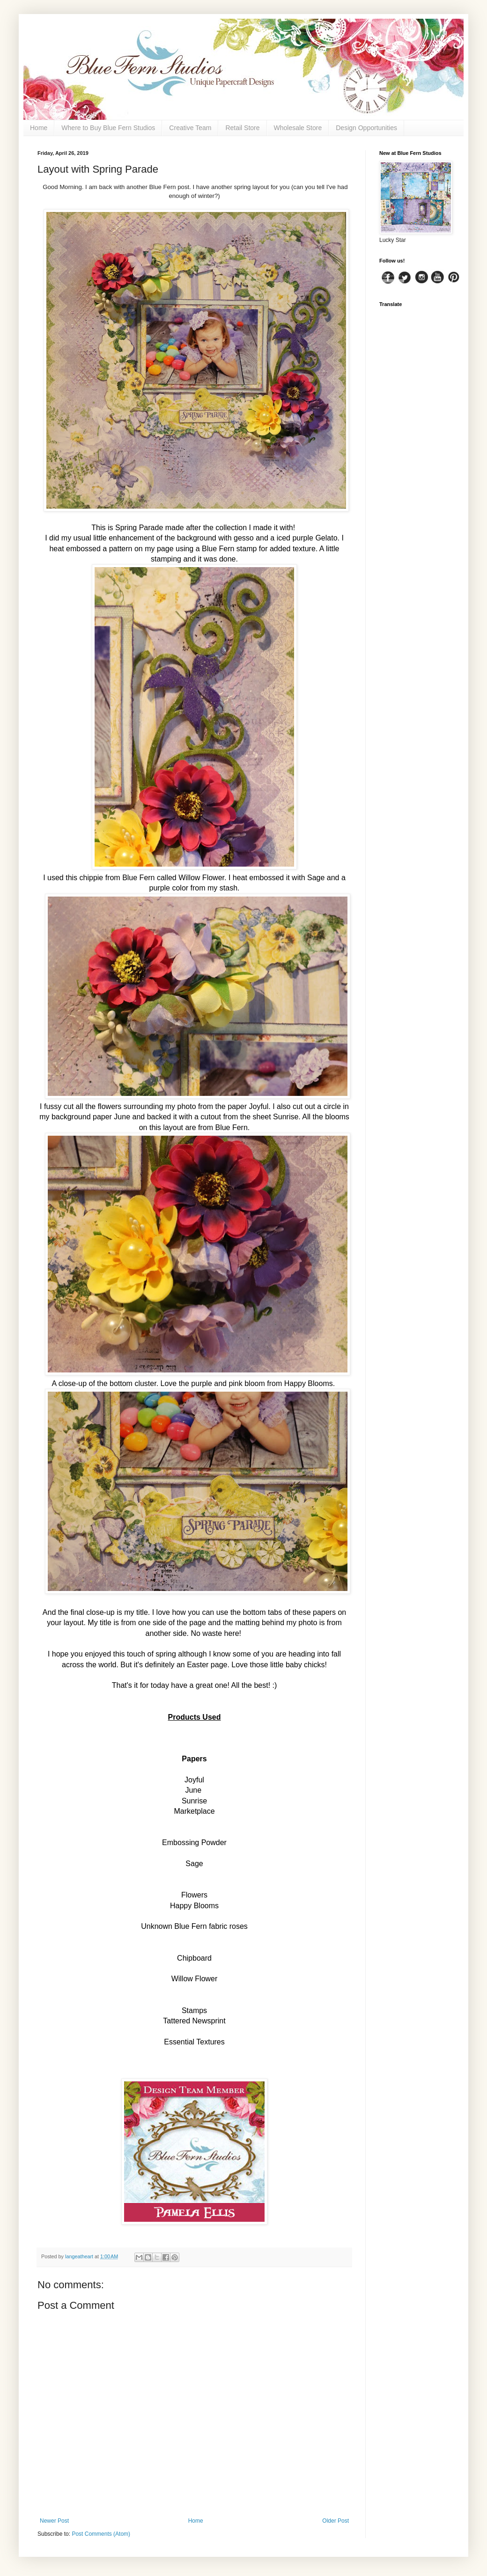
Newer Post (54, 2521)
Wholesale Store (298, 127)
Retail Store (242, 127)
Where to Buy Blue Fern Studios (108, 127)
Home (38, 127)
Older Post (335, 2521)
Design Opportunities (366, 127)
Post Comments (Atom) (101, 2534)
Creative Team (190, 127)
